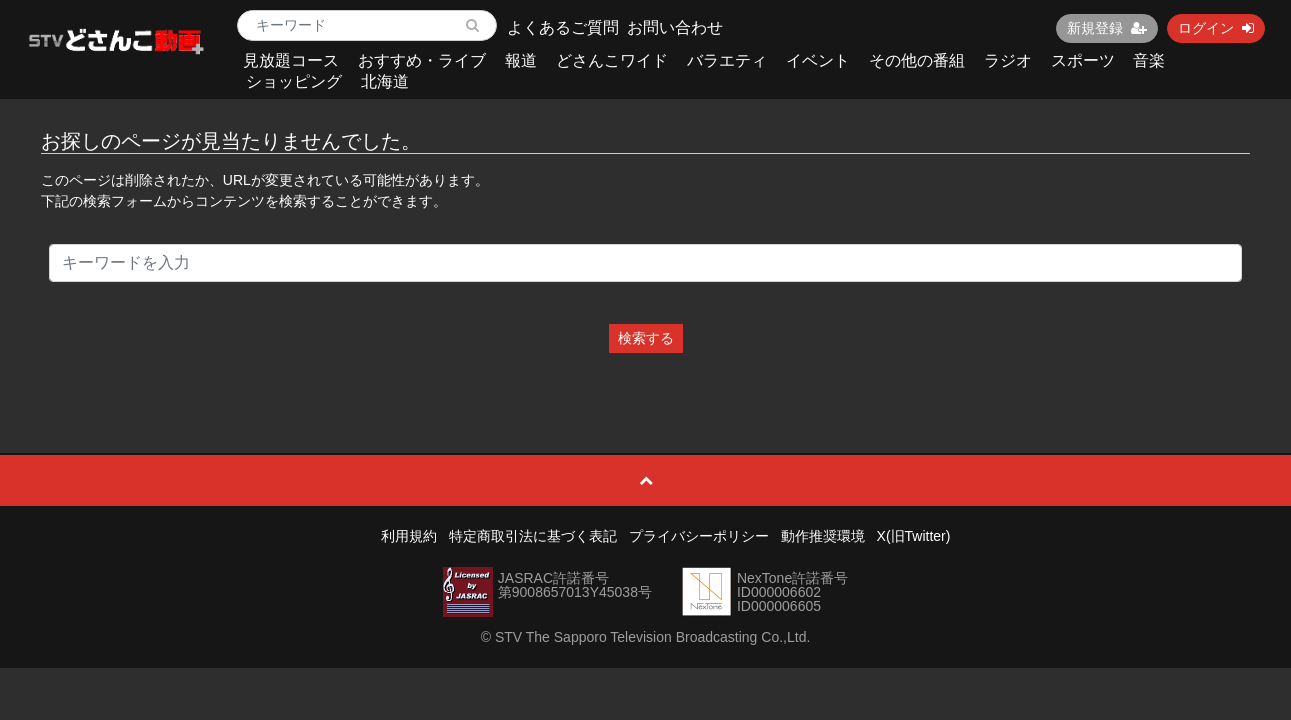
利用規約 (409, 536)
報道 (521, 60)
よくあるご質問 (563, 27)
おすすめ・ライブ (422, 60)
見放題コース (291, 60)
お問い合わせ (675, 27)
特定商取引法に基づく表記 (533, 536)
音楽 (1149, 60)
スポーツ (1083, 60)
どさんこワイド (612, 60)
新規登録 (1107, 28)
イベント (818, 60)
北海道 (385, 81)
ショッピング (294, 81)
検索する (646, 338)
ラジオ (1008, 60)
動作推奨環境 (823, 536)
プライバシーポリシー (699, 536)
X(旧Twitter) (914, 536)
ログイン (1216, 28)
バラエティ (727, 60)
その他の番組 (917, 60)
